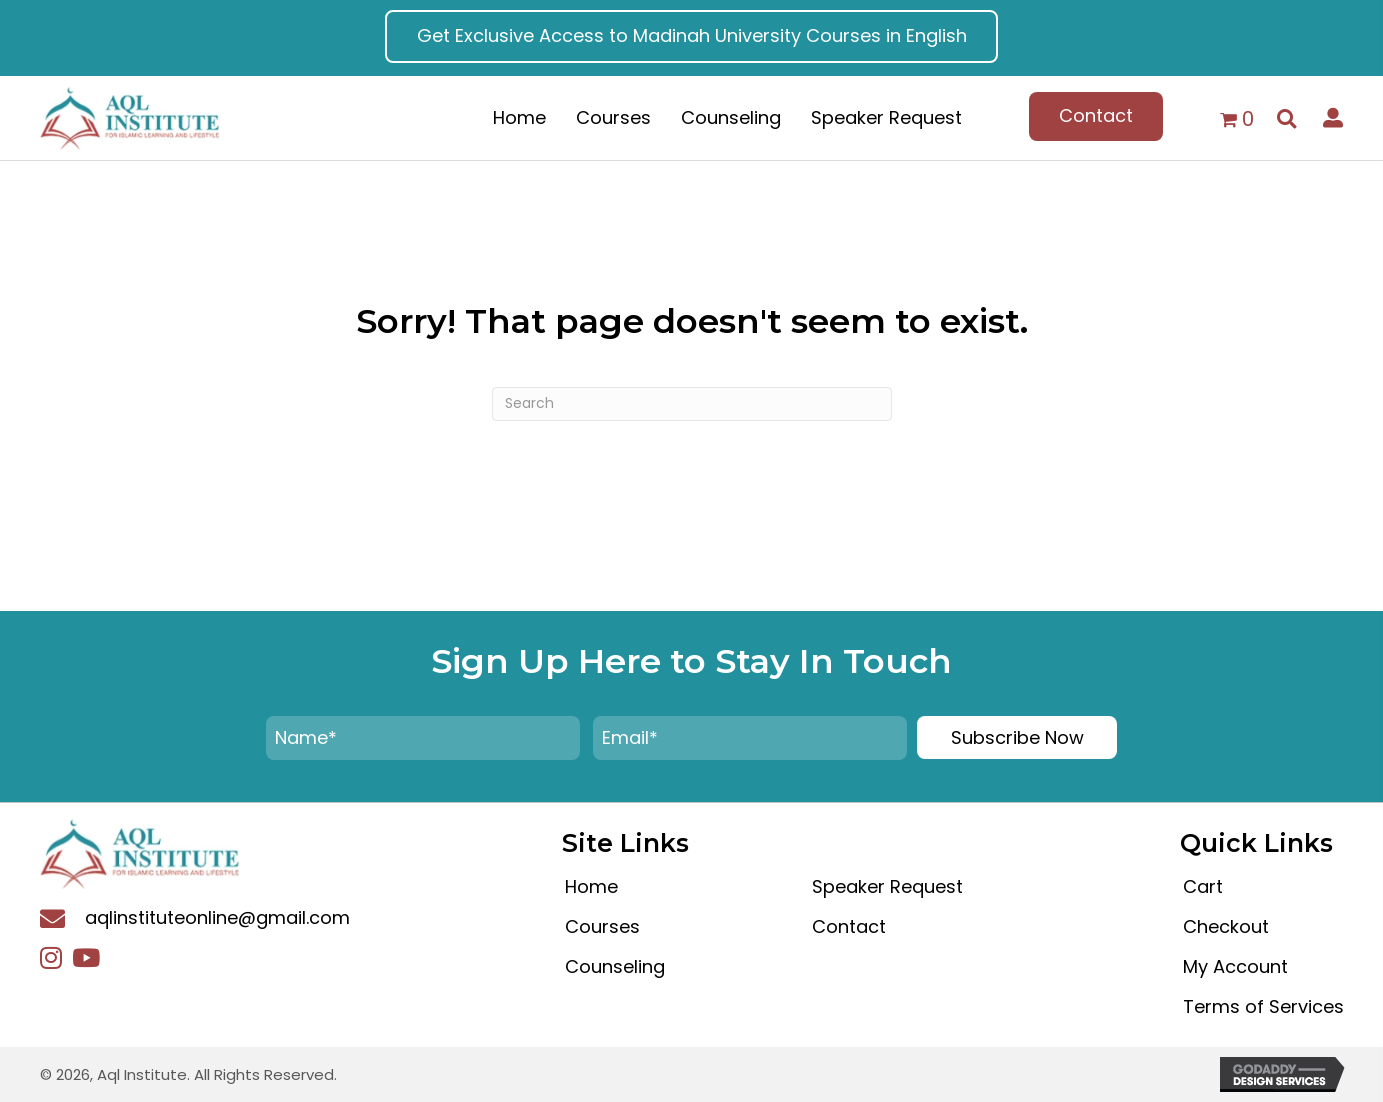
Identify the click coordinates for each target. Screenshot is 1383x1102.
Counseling (615, 966)
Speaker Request (887, 887)
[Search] (692, 404)
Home (591, 887)
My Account (1235, 966)
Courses (602, 926)
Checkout (1226, 926)
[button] (692, 36)
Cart (1203, 887)
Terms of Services (1263, 1006)
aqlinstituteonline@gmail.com (217, 917)
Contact (849, 926)
